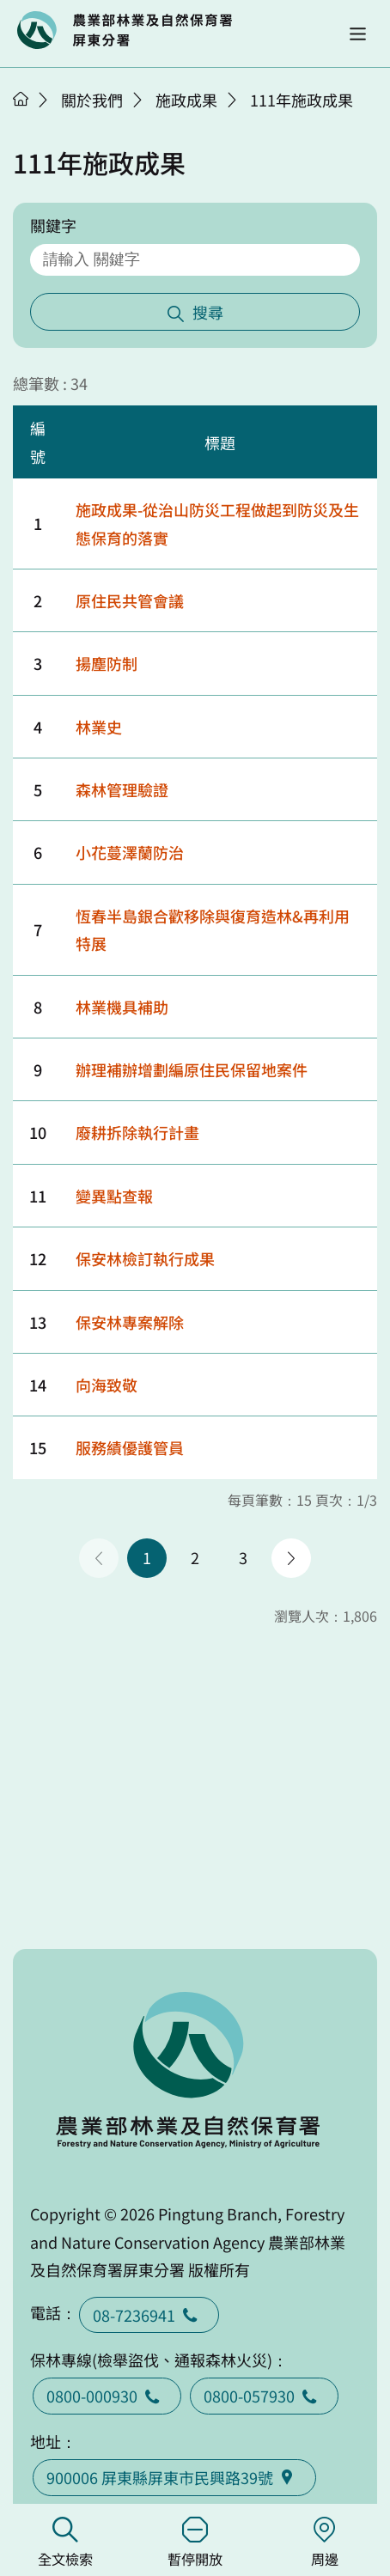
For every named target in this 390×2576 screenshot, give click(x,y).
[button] (358, 34)
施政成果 (186, 99)
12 (37, 1258)
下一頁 (291, 1558)
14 (37, 1384)
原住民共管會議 (130, 600)
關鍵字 (53, 225)
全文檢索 (65, 2543)
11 (37, 1195)
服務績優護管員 (130, 1447)
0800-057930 (264, 2395)
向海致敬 (106, 1384)
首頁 (20, 99)
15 (37, 1447)
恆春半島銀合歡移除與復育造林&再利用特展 (213, 929)
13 (37, 1322)
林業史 (99, 727)
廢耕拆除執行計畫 (137, 1132)
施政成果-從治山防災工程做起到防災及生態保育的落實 (217, 523)
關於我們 (92, 99)
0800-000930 (107, 2395)
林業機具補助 (122, 1007)
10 (37, 1132)
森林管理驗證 (122, 789)
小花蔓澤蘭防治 (130, 852)
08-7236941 (149, 2315)
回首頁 (124, 30)
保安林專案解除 (130, 1322)
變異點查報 (114, 1195)
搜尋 (207, 312)
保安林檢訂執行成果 (145, 1258)
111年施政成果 (301, 99)
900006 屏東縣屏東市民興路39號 (174, 2477)
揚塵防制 (106, 663)
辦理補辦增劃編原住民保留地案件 (192, 1069)
